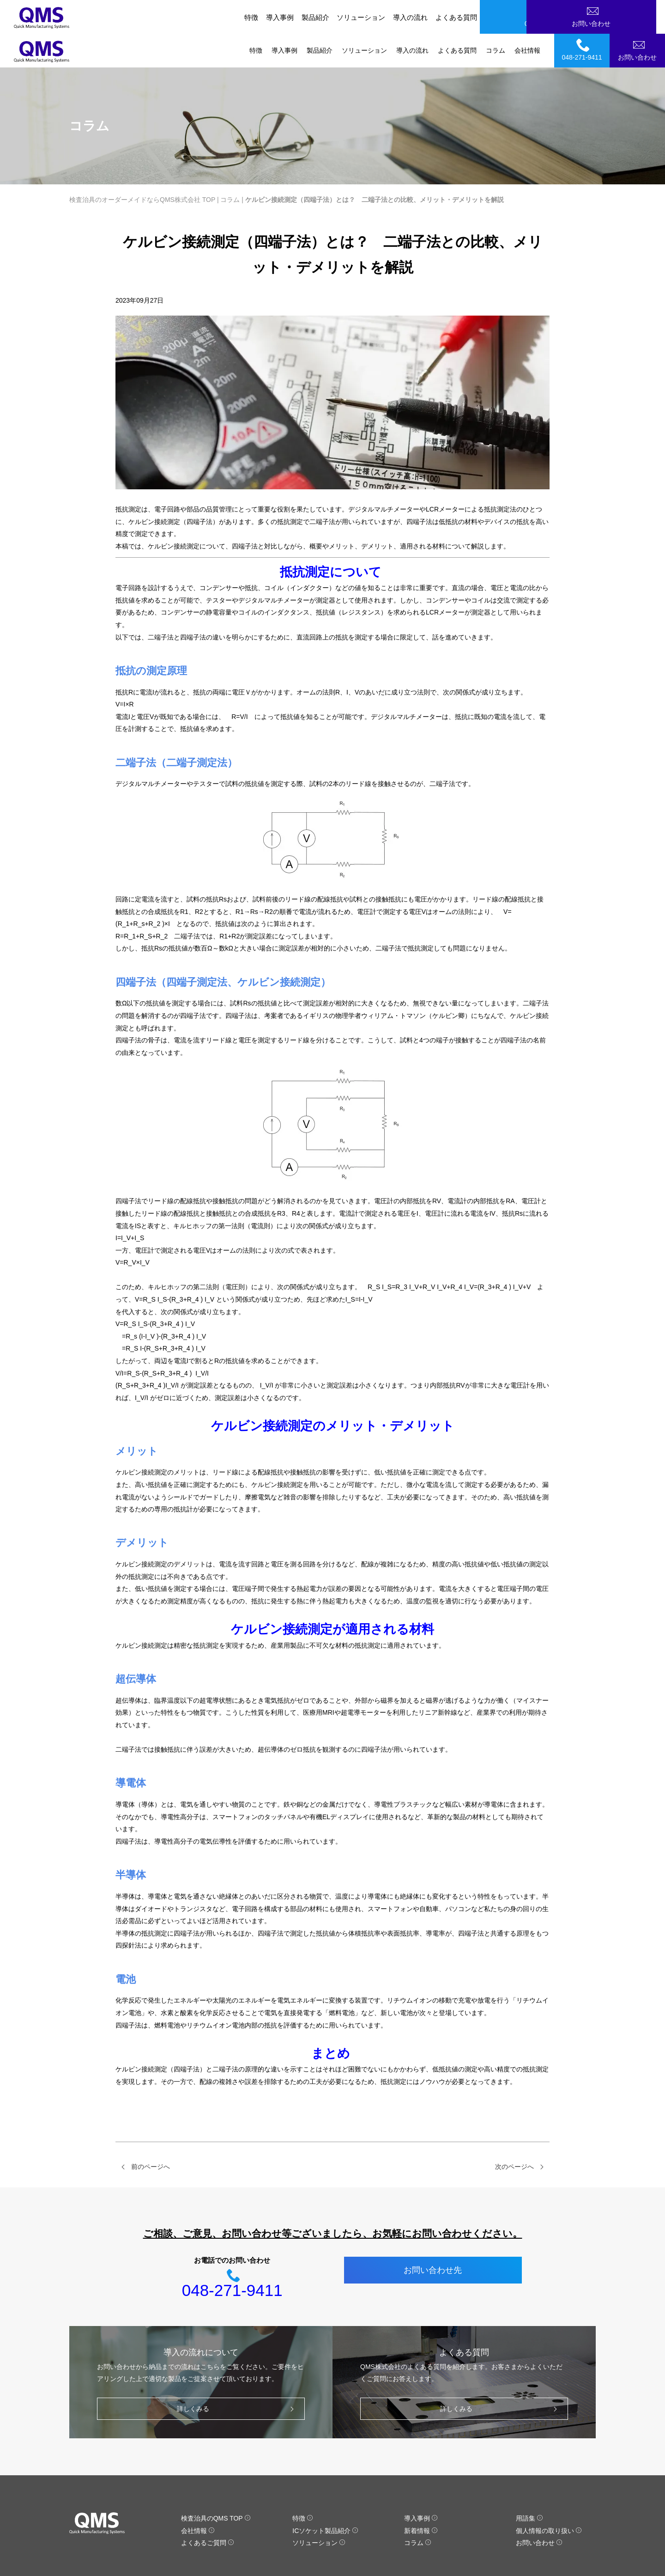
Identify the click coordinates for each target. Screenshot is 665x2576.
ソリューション (364, 16)
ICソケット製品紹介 (325, 2497)
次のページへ (514, 2133)
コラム (495, 16)
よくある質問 (457, 16)
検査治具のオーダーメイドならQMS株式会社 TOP (142, 166)
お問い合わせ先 (433, 2236)
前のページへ (150, 2133)
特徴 (255, 16)
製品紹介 (319, 16)
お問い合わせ (638, 15)
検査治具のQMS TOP (216, 2484)
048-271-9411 (583, 15)
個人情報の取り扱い (549, 2497)
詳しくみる (237, 2375)
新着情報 (421, 2497)
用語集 (529, 2484)
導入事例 (284, 16)
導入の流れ (412, 16)
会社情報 (527, 16)
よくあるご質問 (207, 2509)
